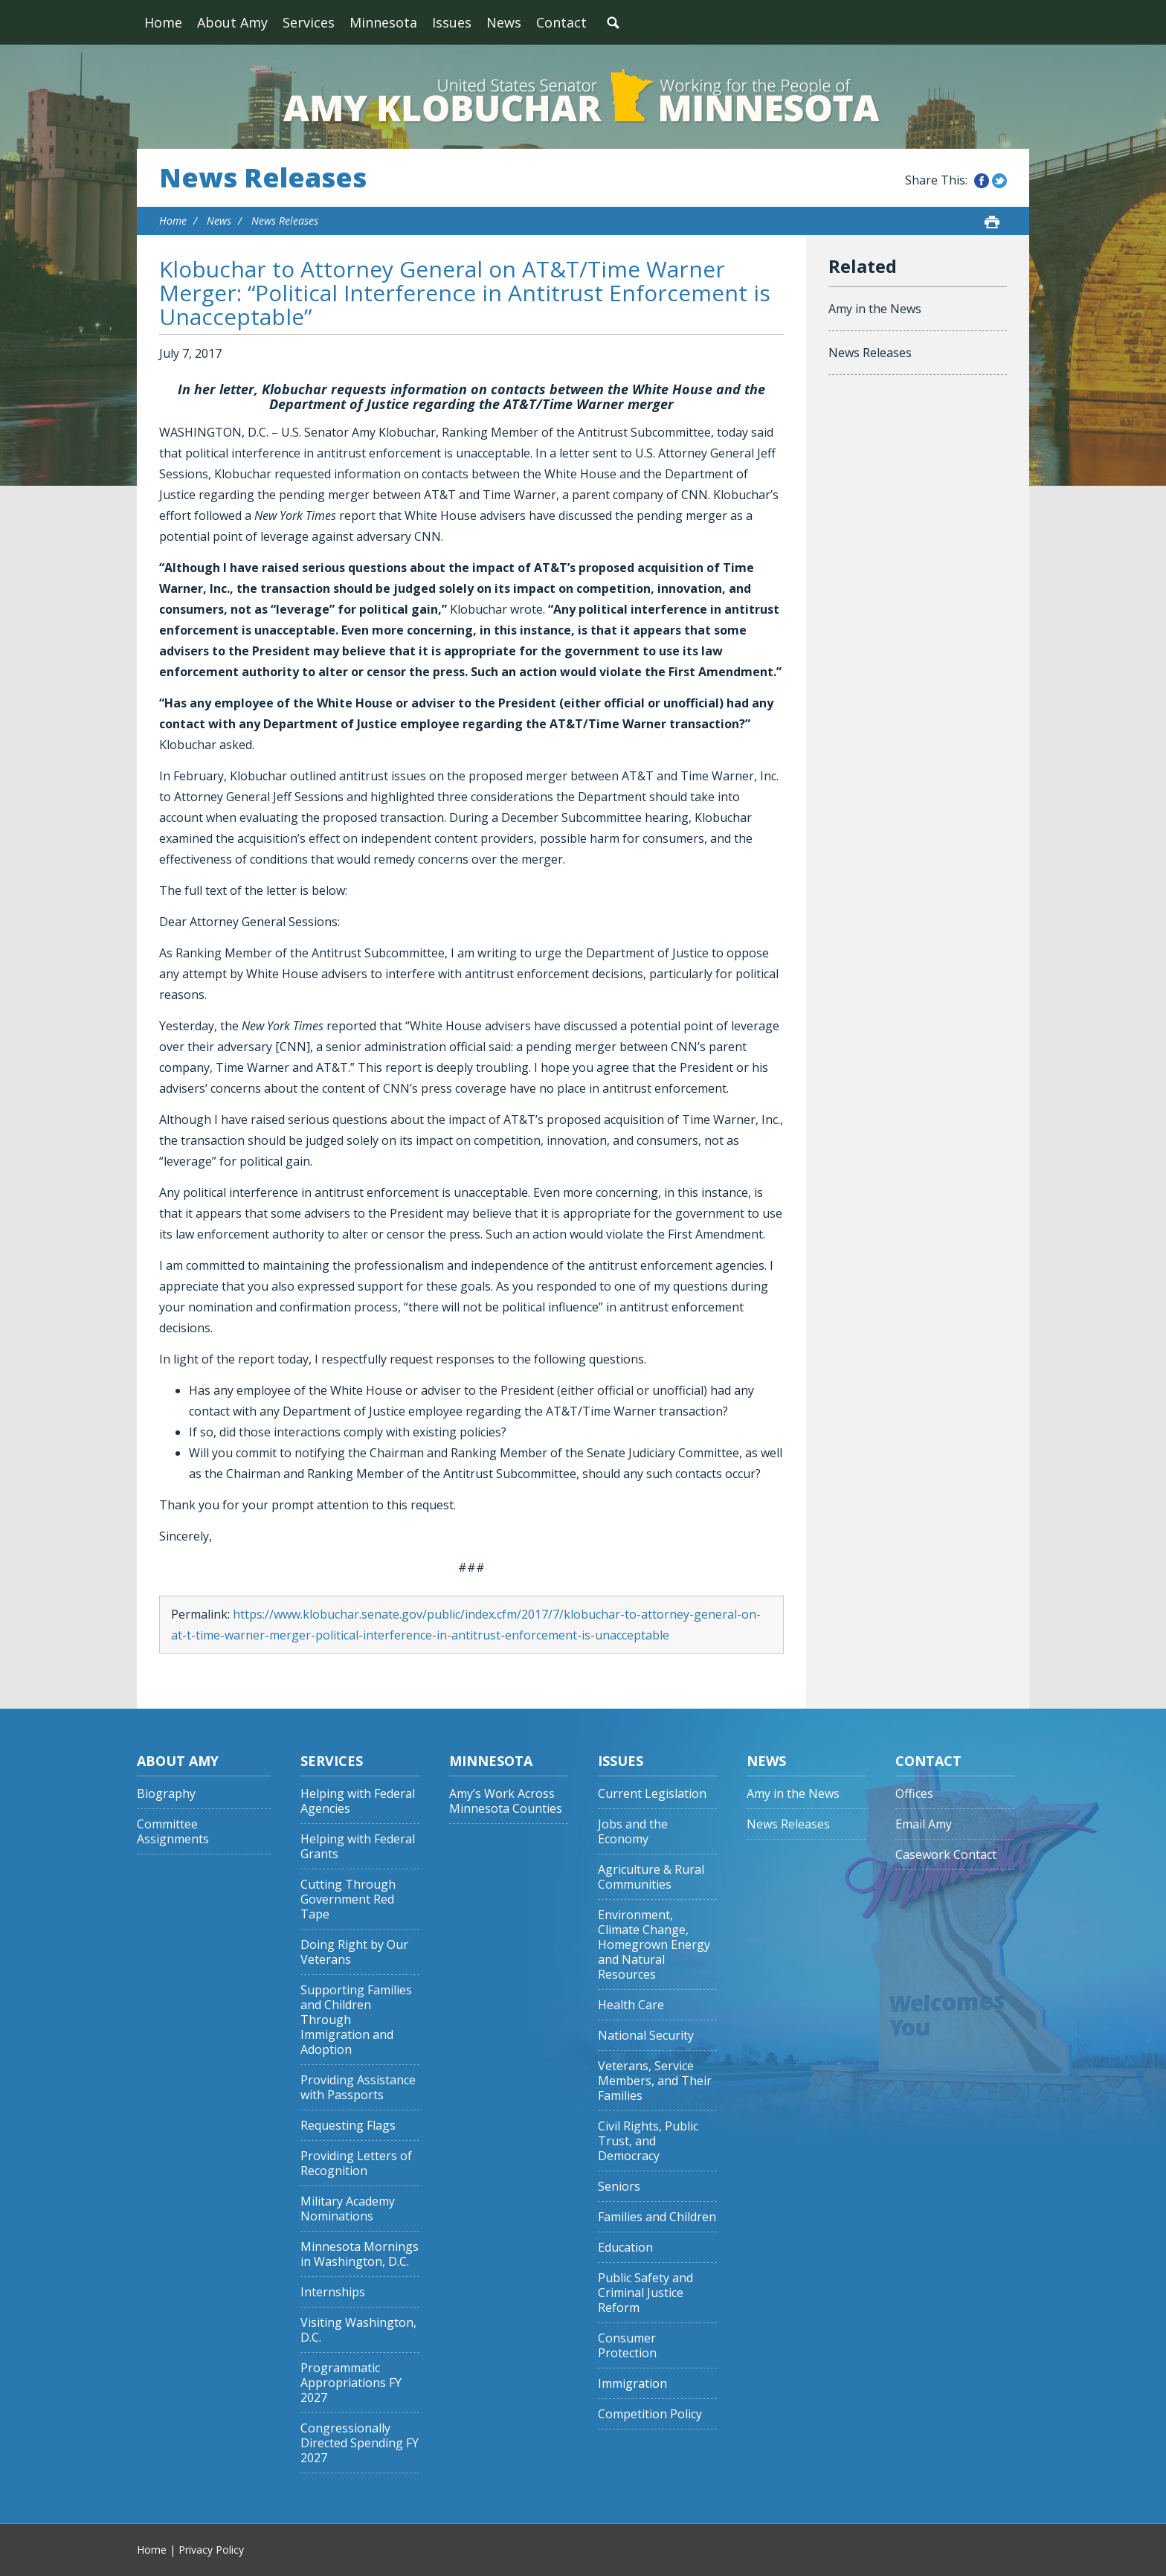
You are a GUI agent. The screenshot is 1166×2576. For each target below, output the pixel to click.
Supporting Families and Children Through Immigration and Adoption (356, 2020)
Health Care (631, 2005)
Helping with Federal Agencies (357, 1801)
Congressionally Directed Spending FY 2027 (359, 2443)
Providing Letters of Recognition (356, 2163)
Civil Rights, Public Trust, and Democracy (648, 2141)
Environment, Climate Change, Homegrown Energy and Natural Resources (654, 1944)
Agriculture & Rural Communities (651, 1877)
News (503, 22)
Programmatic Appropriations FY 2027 (351, 2383)
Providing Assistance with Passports (358, 2087)
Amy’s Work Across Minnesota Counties (505, 1801)
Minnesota (383, 22)
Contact (561, 22)
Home (163, 22)
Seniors (619, 2186)
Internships (332, 2292)
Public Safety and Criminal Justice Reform (645, 2293)
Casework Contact (945, 1855)
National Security (646, 2035)
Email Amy (923, 1824)
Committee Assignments (173, 1832)
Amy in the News (874, 309)
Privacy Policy (211, 2550)
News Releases (263, 178)
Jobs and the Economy (633, 1832)
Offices (914, 1794)
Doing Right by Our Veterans (354, 1952)
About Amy (232, 22)
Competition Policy (650, 2414)
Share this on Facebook (981, 180)
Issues (451, 22)
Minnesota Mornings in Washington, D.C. (359, 2254)
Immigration (632, 2384)
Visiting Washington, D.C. (358, 2330)
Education (625, 2247)
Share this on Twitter (999, 180)
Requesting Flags (348, 2125)
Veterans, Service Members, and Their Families (655, 2081)
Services (309, 22)
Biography (166, 1794)
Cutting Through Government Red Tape (348, 1899)
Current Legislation (652, 1794)
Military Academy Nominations (347, 2209)
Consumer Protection (627, 2346)
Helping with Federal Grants (357, 1846)
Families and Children (657, 2217)
